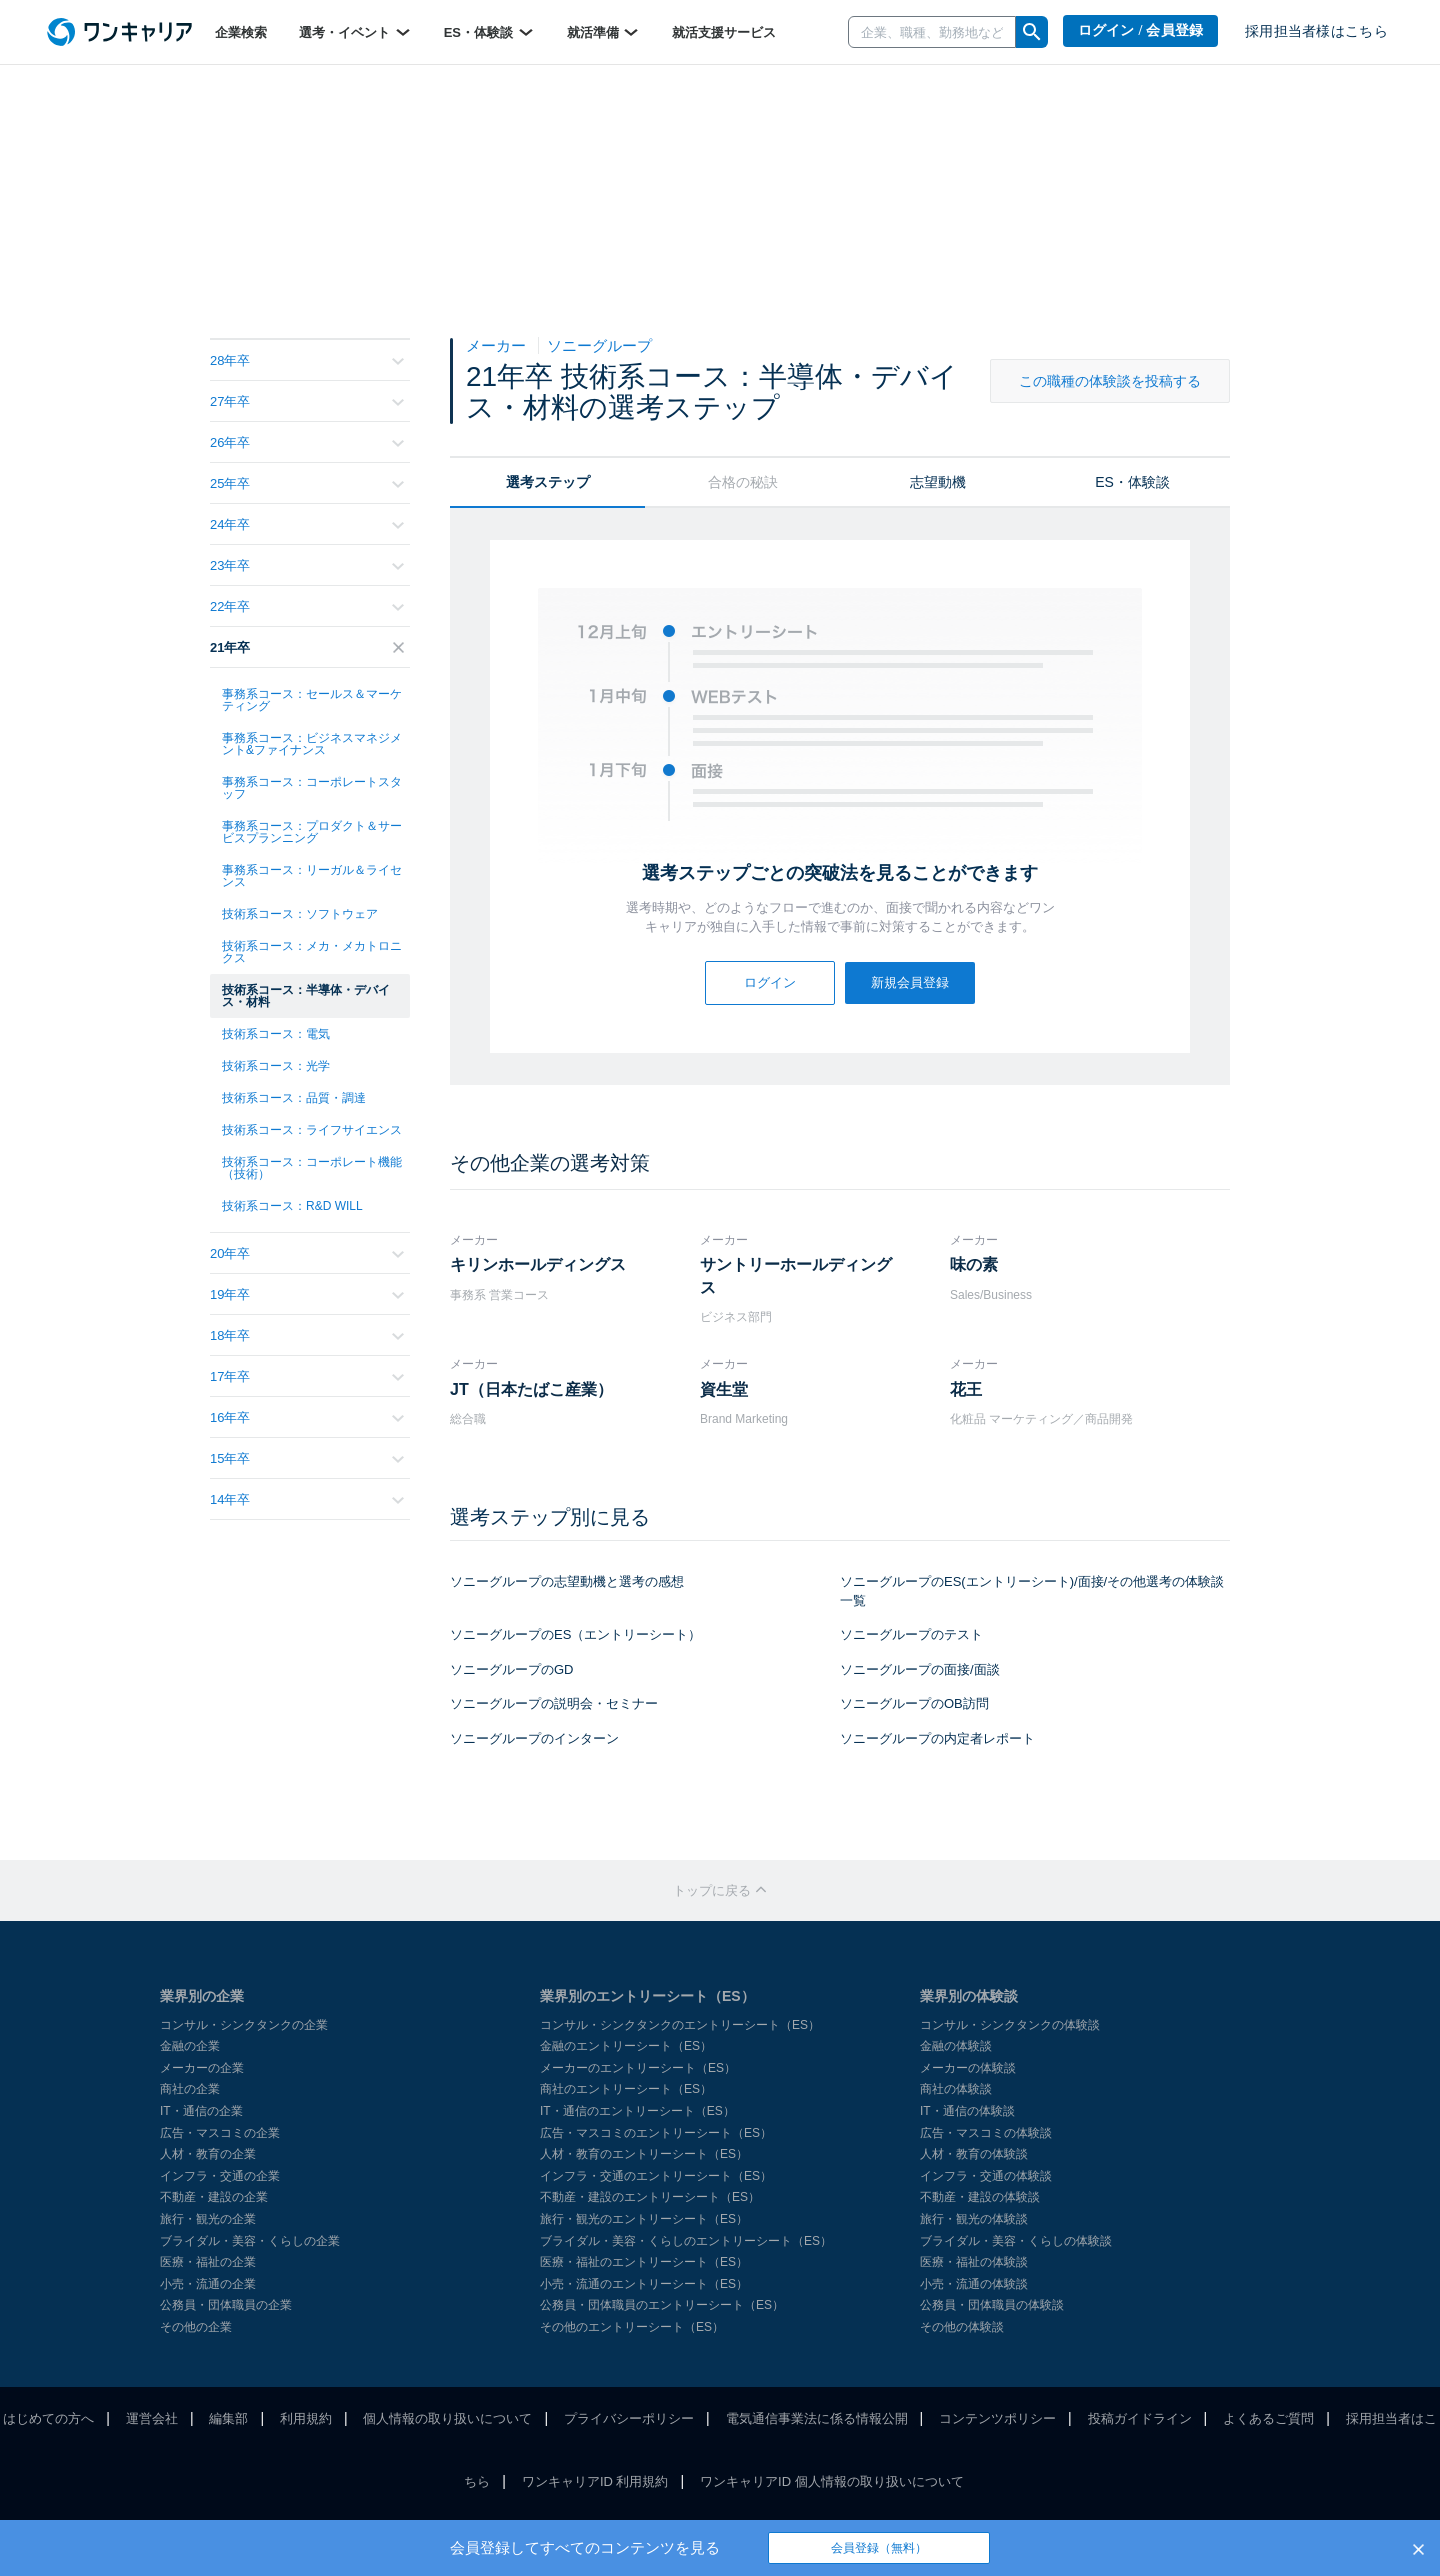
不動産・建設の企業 (214, 2197)
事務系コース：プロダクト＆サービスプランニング (312, 832)
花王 (966, 1389)
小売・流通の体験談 (974, 2284)
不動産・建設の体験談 (980, 2197)
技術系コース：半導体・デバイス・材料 (306, 996)
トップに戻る (720, 1890)
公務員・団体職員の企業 (226, 2305)
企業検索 (241, 32)
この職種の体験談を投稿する (1110, 381)
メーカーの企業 (202, 2068)
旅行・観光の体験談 (974, 2219)
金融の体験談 (956, 2046)
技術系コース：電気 (276, 1034)
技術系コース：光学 (276, 1066)
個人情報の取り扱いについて (447, 2418)
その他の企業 (196, 2327)
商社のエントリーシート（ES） (626, 2089)
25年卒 (307, 483)
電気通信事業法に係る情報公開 (817, 2418)
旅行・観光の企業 (208, 2219)
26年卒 (307, 442)
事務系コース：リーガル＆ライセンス (312, 876)
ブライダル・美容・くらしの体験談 (1016, 2241)
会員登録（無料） (879, 2548)
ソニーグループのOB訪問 (914, 1703)
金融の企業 (190, 2046)
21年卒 (307, 647)
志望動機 (938, 482)
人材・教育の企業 (208, 2154)
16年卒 (307, 1417)
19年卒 (307, 1294)
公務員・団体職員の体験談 (992, 2305)
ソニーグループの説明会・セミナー (554, 1703)
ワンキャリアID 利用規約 (595, 2481)
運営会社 (152, 2418)
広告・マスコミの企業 (220, 2133)
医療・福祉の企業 (208, 2262)
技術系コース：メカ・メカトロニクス (312, 952)
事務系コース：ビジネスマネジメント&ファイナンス (312, 744)
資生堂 (724, 1389)
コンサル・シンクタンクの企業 (244, 2025)
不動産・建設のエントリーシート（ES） (650, 2197)
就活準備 (604, 32)
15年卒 (307, 1458)
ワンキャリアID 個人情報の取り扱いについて (832, 2481)
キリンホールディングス (538, 1264)
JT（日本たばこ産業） (531, 1389)
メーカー (498, 345)
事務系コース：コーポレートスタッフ (312, 788)
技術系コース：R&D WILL (292, 1206)
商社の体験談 (956, 2089)
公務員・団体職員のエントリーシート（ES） (662, 2305)
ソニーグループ (599, 345)
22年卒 (307, 606)
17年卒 (307, 1376)
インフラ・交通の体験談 (986, 2176)
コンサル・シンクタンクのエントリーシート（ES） (680, 2025)
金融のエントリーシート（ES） (626, 2046)
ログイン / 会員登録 (1141, 30)
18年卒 (307, 1335)
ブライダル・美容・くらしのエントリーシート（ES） (686, 2241)
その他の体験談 (962, 2327)
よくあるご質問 (1268, 2418)
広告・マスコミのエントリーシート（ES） (656, 2133)
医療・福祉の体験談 (974, 2262)
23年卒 (307, 565)
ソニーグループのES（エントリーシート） (575, 1634)
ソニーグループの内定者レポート (937, 1738)
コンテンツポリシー (997, 2418)
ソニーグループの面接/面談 (920, 1669)
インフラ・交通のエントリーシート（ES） (656, 2176)
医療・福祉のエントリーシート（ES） (644, 2262)
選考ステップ (548, 482)
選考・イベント (355, 32)
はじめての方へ (48, 2418)
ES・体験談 (489, 32)
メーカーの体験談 (968, 2068)
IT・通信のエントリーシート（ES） (637, 2111)
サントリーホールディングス (796, 1275)
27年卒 (307, 401)
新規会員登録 (910, 982)
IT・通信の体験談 (967, 2111)
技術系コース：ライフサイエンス (312, 1130)
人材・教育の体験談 (974, 2154)
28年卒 (307, 360)
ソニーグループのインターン (534, 1738)
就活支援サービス (724, 32)
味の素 (974, 1264)
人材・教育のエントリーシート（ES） (644, 2154)
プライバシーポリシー (629, 2418)
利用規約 (306, 2418)
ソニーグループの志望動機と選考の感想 (567, 1581)
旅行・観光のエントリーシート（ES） (644, 2219)
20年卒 (307, 1253)
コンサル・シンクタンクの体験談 (1010, 2025)
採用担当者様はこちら (1316, 31)
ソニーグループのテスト (911, 1634)
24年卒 (307, 524)
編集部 (228, 2418)
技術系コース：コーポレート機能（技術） (312, 1168)
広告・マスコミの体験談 (986, 2133)
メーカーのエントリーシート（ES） (638, 2068)
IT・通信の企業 (201, 2111)
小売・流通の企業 (208, 2284)
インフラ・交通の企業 (220, 2176)
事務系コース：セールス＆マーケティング (312, 700)
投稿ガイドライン (1140, 2418)
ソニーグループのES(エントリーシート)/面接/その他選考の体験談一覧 (1032, 1591)
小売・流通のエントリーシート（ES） (644, 2284)
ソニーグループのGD (512, 1669)
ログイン (770, 982)
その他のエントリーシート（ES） (632, 2327)
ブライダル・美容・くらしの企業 (250, 2241)
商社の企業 (190, 2089)
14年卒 (307, 1499)
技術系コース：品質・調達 (294, 1098)
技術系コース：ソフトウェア (300, 914)
